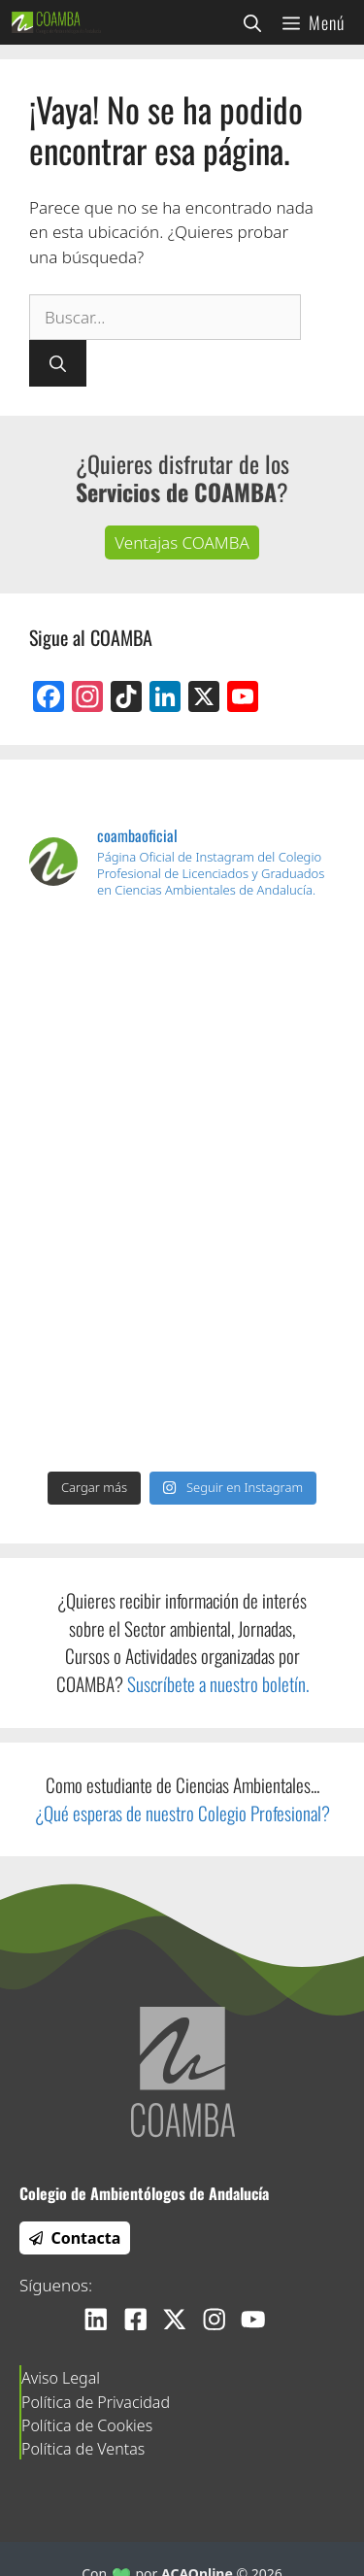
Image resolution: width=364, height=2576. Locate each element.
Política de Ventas (83, 2448)
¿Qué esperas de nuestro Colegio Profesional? (182, 1813)
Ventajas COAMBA (182, 542)
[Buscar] (57, 363)
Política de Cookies (86, 2425)
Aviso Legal (60, 2378)
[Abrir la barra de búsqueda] (252, 22)
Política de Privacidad (95, 2402)
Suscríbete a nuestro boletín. (218, 1684)
